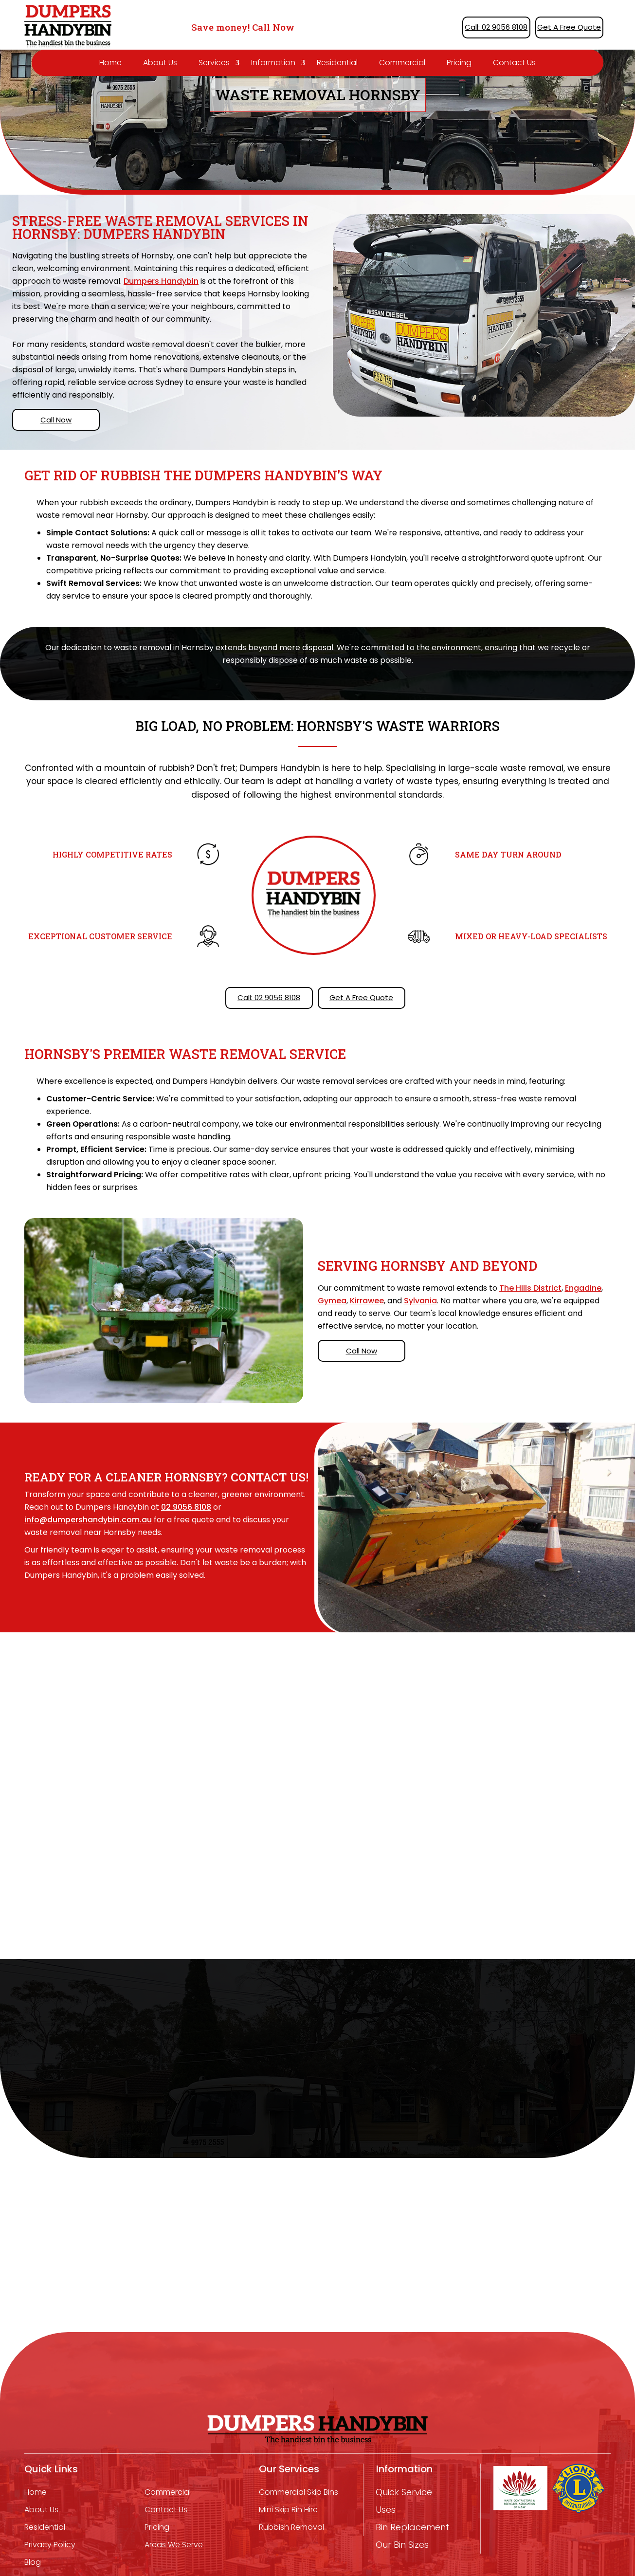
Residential (337, 62)
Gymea (332, 1300)
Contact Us (514, 62)
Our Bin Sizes (402, 2544)
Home (110, 62)
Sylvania (420, 1300)
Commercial (402, 62)
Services (214, 62)
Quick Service (404, 2492)
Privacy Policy (49, 2544)
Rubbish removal (291, 2527)
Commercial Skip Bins (298, 2492)
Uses (386, 2509)
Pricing (459, 62)
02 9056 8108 (186, 1507)
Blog (32, 2562)
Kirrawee (367, 1300)
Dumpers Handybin (161, 281)
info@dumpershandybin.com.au (88, 1519)
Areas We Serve (174, 2544)
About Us (160, 62)
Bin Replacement (412, 2527)
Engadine (583, 1288)
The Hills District (530, 1288)
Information (273, 62)
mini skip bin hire (288, 2509)
